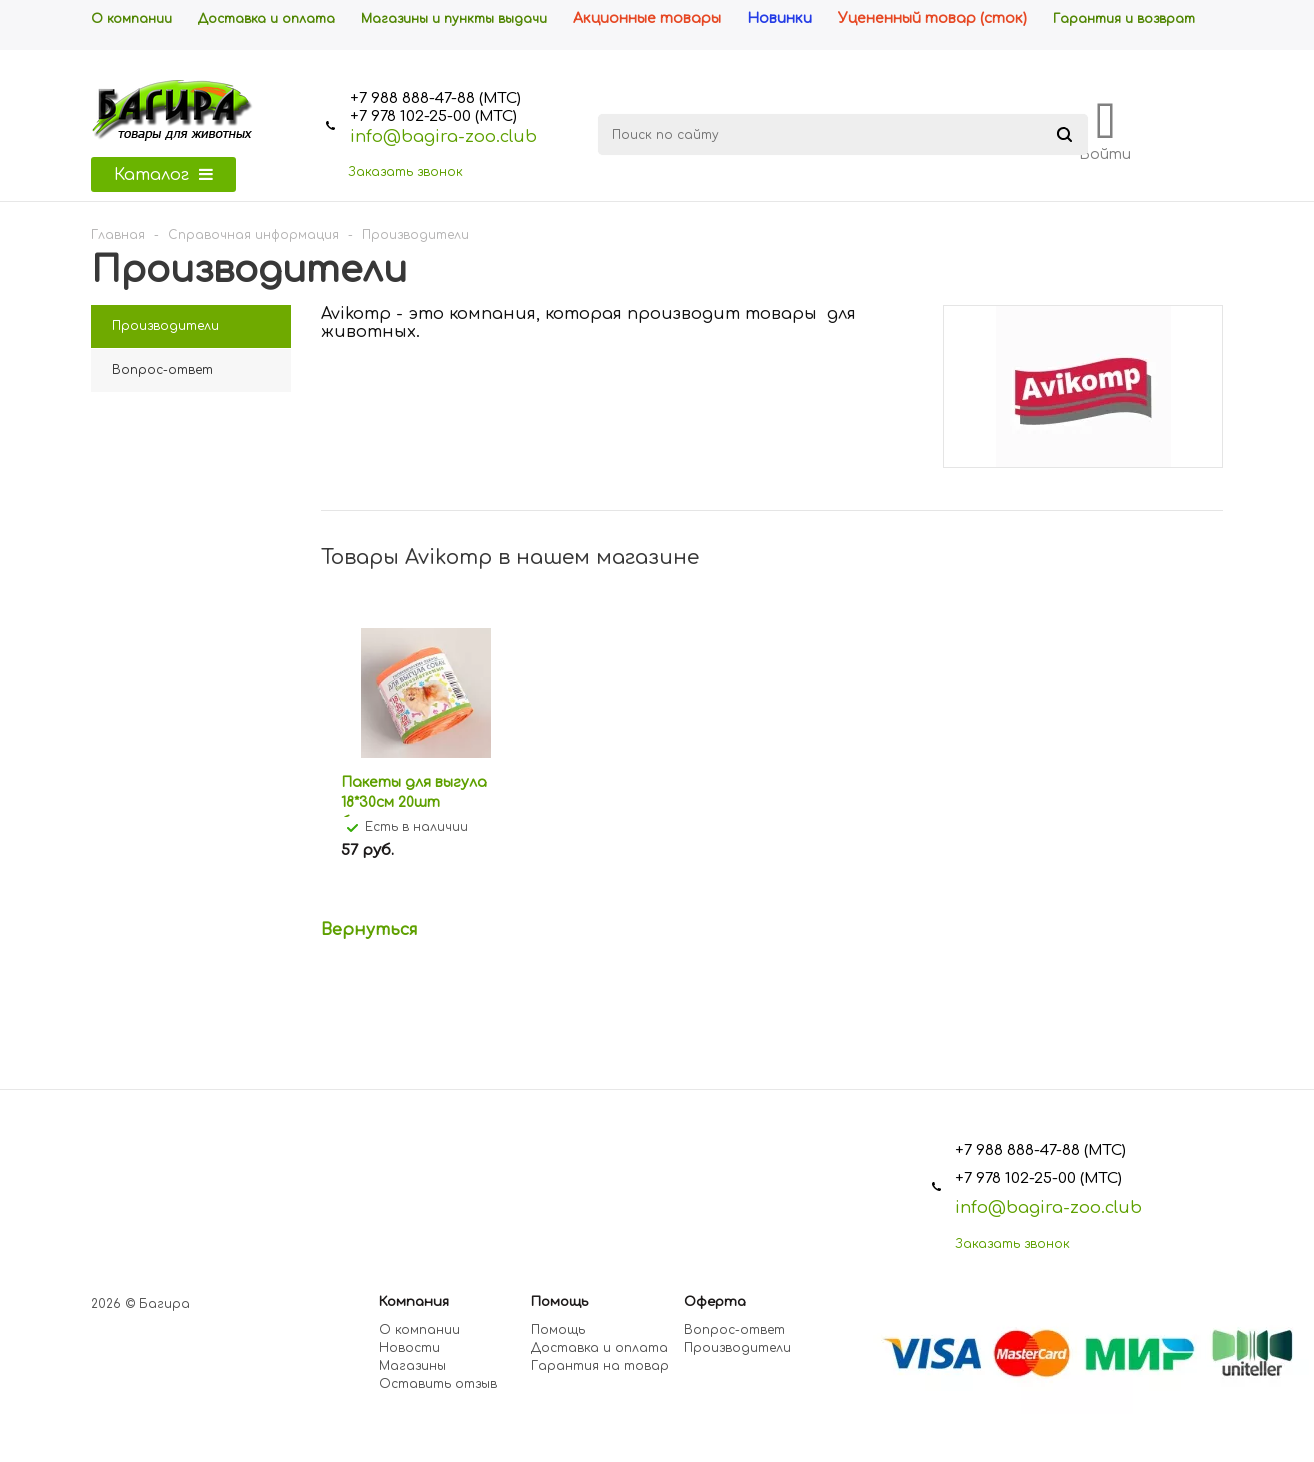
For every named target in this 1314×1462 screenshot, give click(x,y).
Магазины (412, 1366)
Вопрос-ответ (734, 1330)
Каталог (163, 175)
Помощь (559, 1302)
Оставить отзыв (438, 1384)
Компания (414, 1302)
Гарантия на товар (600, 1366)
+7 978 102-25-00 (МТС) (433, 116)
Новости (409, 1348)
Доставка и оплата (599, 1348)
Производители (737, 1348)
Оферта (715, 1302)
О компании (419, 1330)
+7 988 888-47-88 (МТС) (435, 98)
